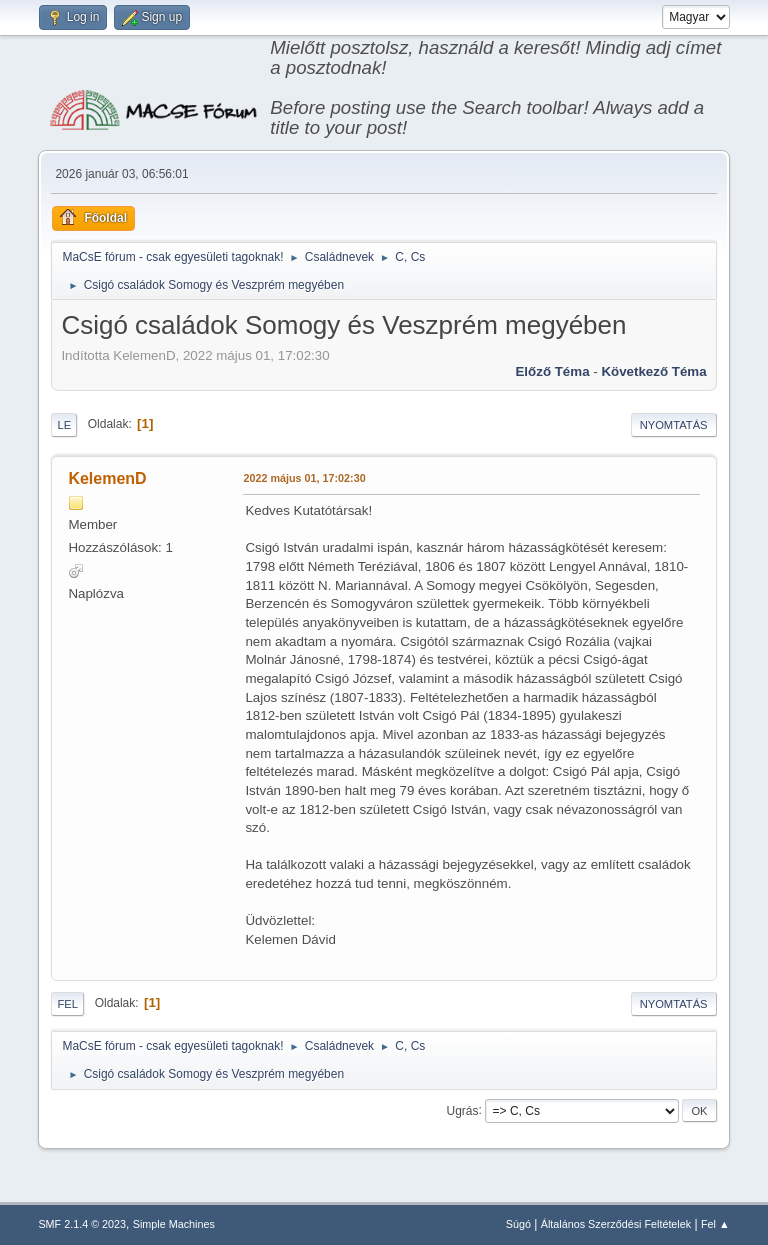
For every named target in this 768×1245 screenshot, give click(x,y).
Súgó (518, 1224)
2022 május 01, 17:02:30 (304, 478)
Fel (67, 1004)
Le (64, 425)
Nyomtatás (674, 425)
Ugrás (463, 1110)
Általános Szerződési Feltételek (616, 1224)
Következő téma (653, 371)
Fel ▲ (715, 1224)
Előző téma (552, 371)
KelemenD (107, 478)
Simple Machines (174, 1224)
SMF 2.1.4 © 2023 (82, 1224)
